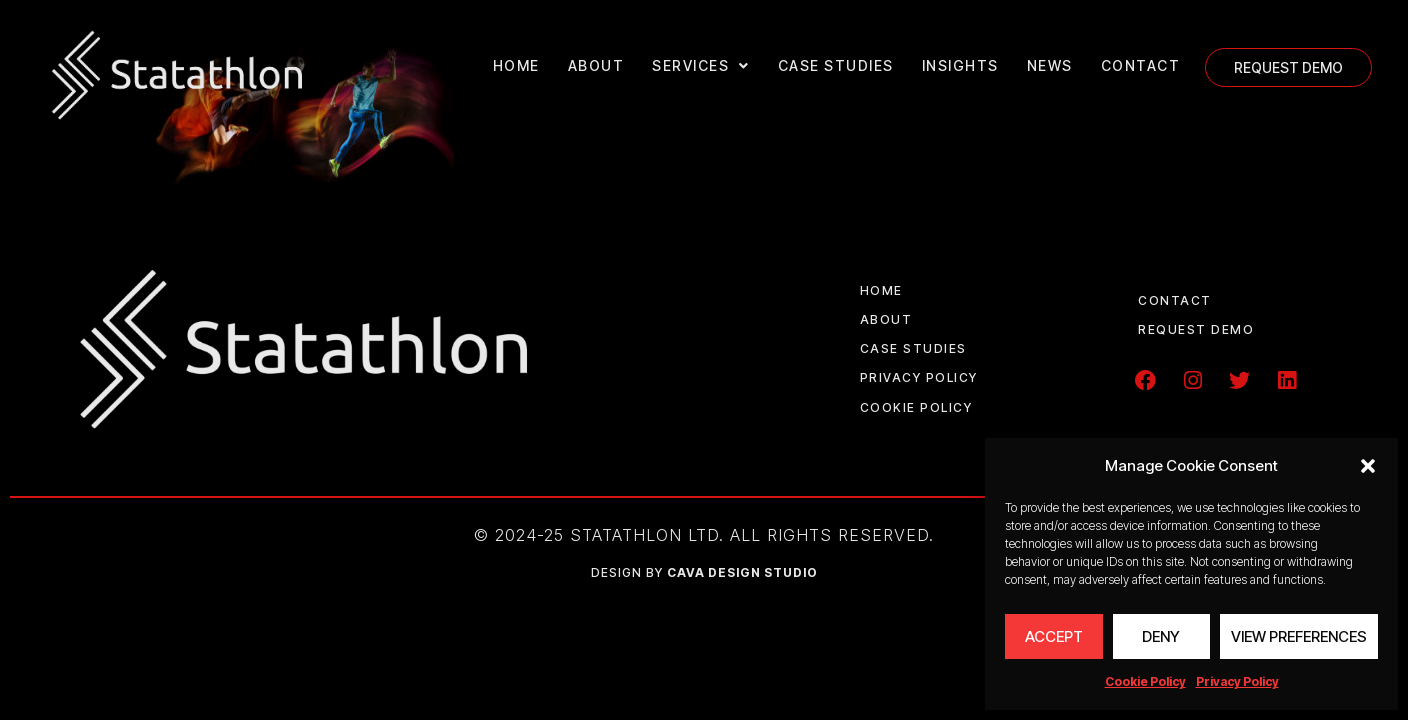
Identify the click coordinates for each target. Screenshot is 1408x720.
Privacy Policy (1237, 681)
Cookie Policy (1145, 681)
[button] (1368, 466)
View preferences (1299, 636)
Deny (1161, 636)
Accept (1054, 636)
